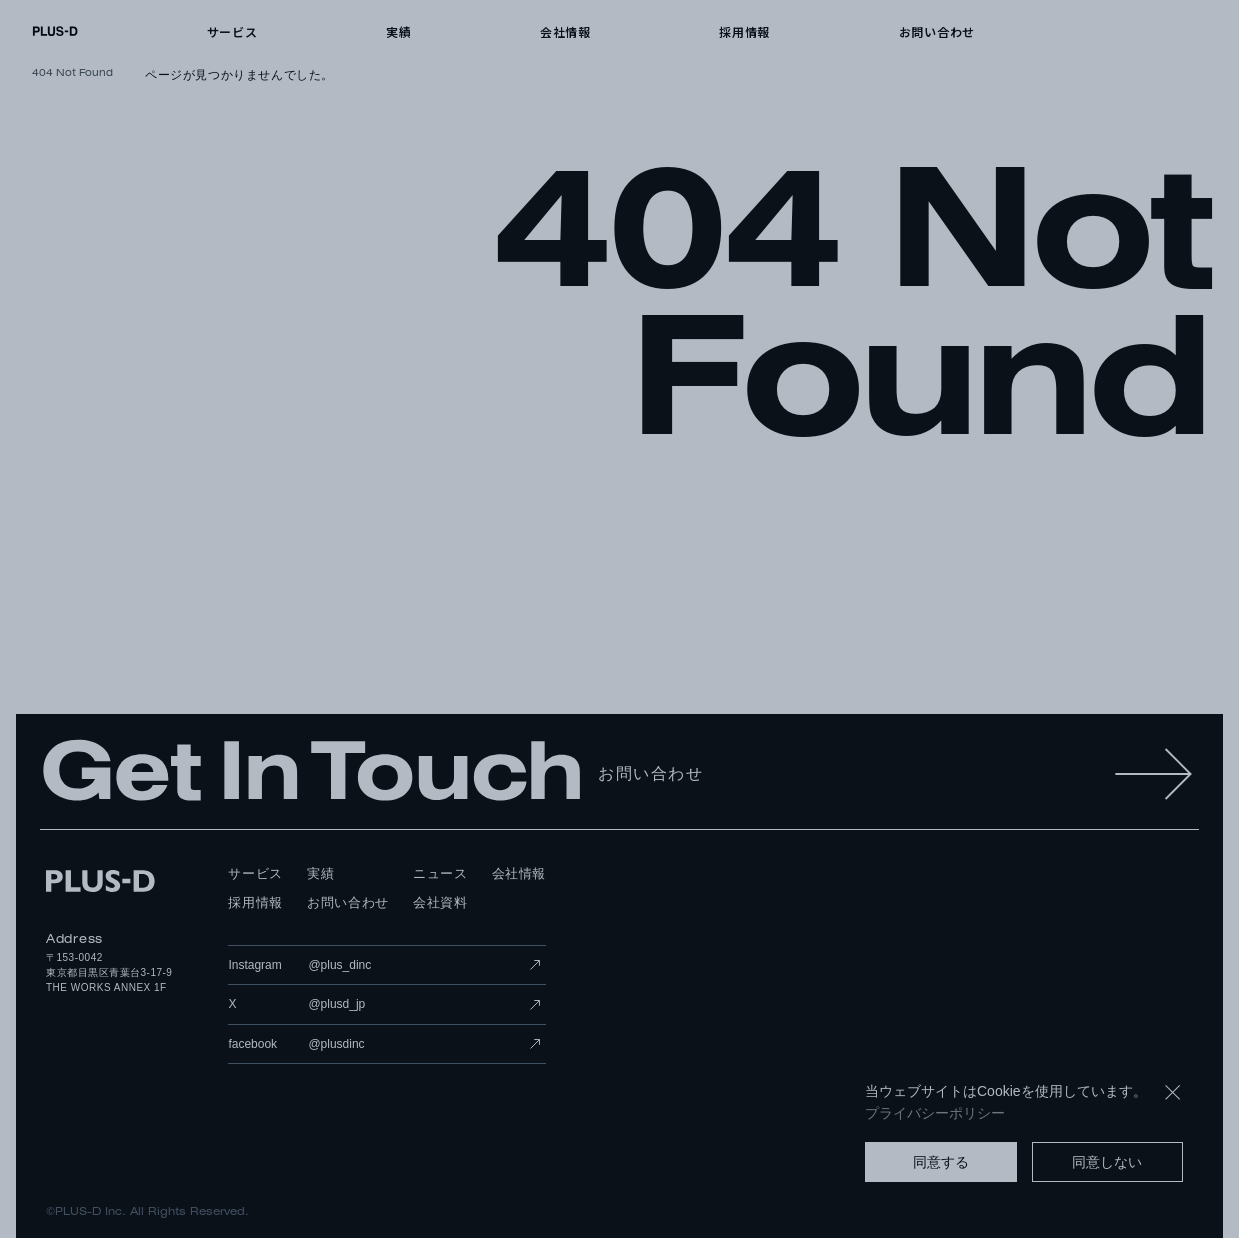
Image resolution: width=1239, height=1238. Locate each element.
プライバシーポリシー (935, 1113)
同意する (941, 1162)
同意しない (1107, 1162)
